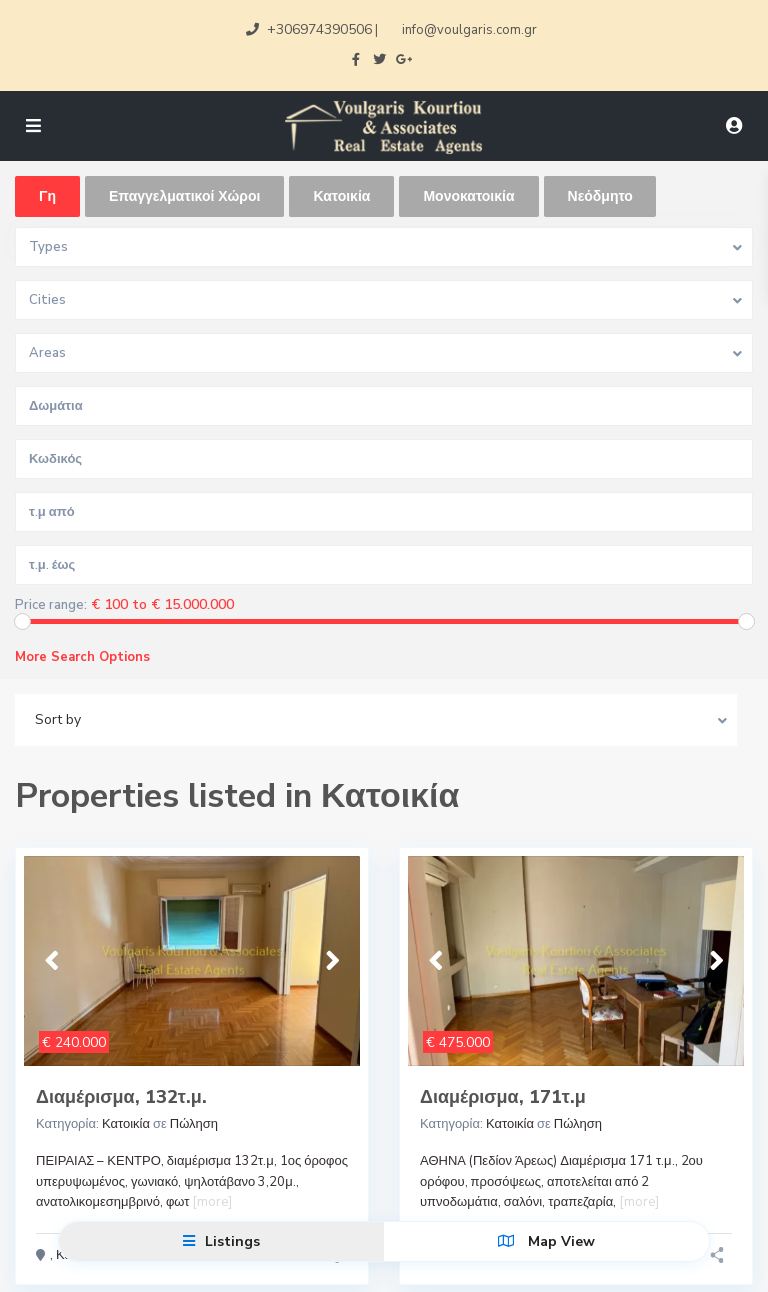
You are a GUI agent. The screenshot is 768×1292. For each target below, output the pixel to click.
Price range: (51, 605)
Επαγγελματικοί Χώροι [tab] (184, 196)
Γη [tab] (47, 196)
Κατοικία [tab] (341, 196)
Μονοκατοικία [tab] (468, 196)
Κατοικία (126, 1124)
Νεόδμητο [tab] (600, 196)
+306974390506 (319, 29)
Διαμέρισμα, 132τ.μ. (121, 1097)
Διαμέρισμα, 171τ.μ (503, 1097)
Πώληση (194, 1124)
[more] (212, 1202)
